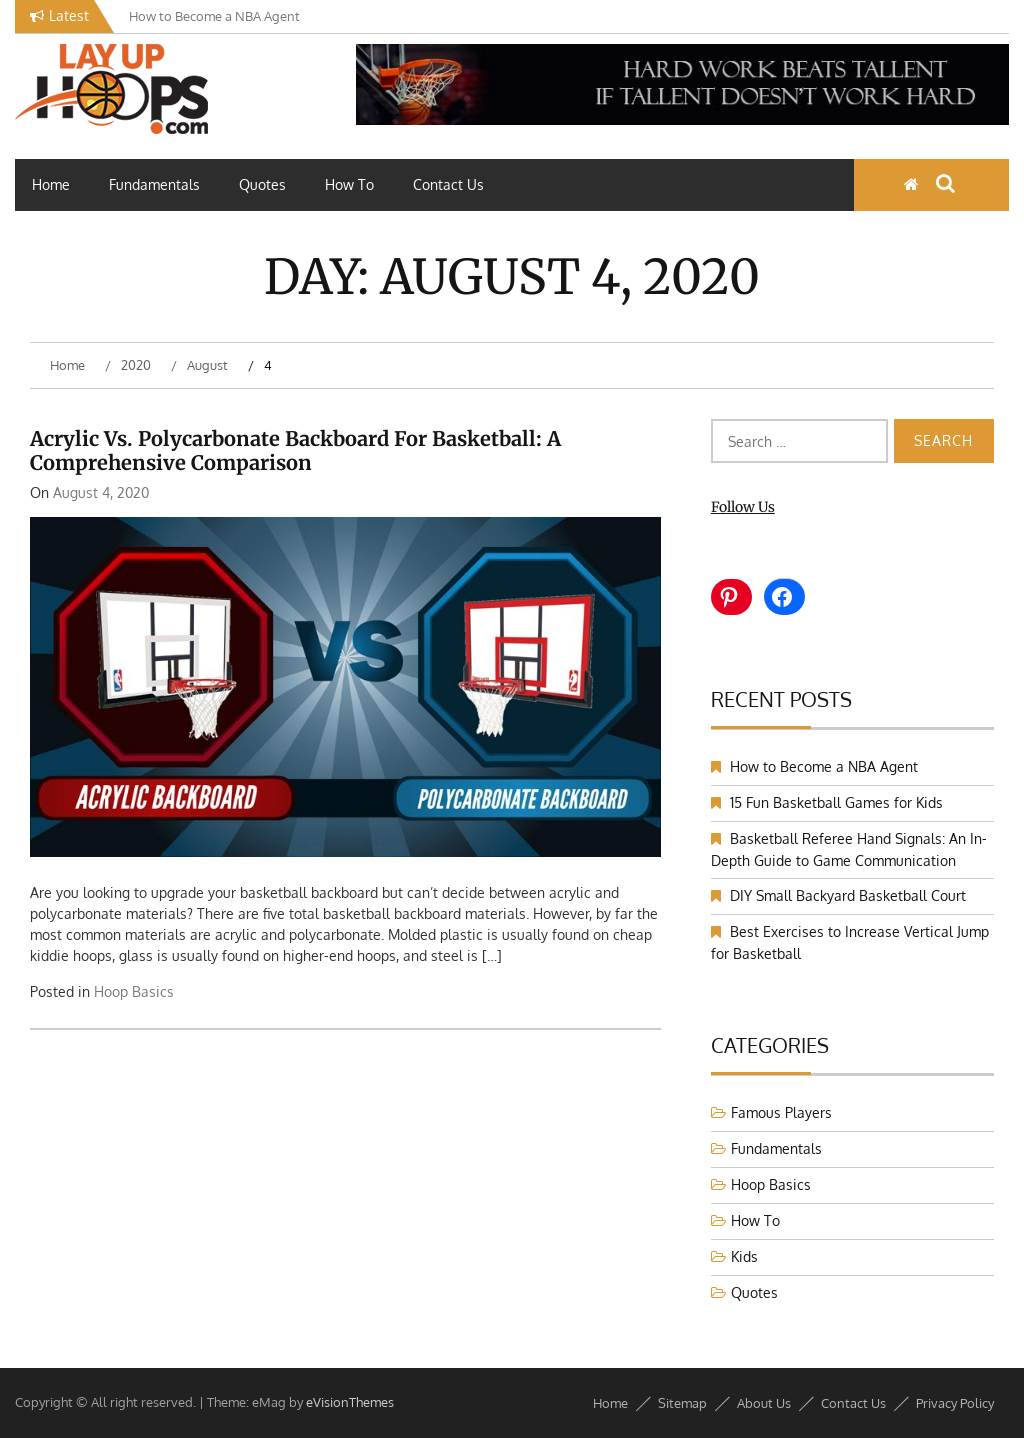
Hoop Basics (134, 991)
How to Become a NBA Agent (824, 766)
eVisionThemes (350, 1402)
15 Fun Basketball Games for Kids (836, 802)
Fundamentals (154, 184)
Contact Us (448, 184)
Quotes (262, 184)
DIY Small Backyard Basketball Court (848, 895)
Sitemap (682, 1403)
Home (51, 184)
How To (349, 184)
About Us (764, 1403)
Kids (744, 1256)
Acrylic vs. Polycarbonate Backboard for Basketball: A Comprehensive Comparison (295, 450)
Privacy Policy (955, 1403)
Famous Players (781, 1112)
